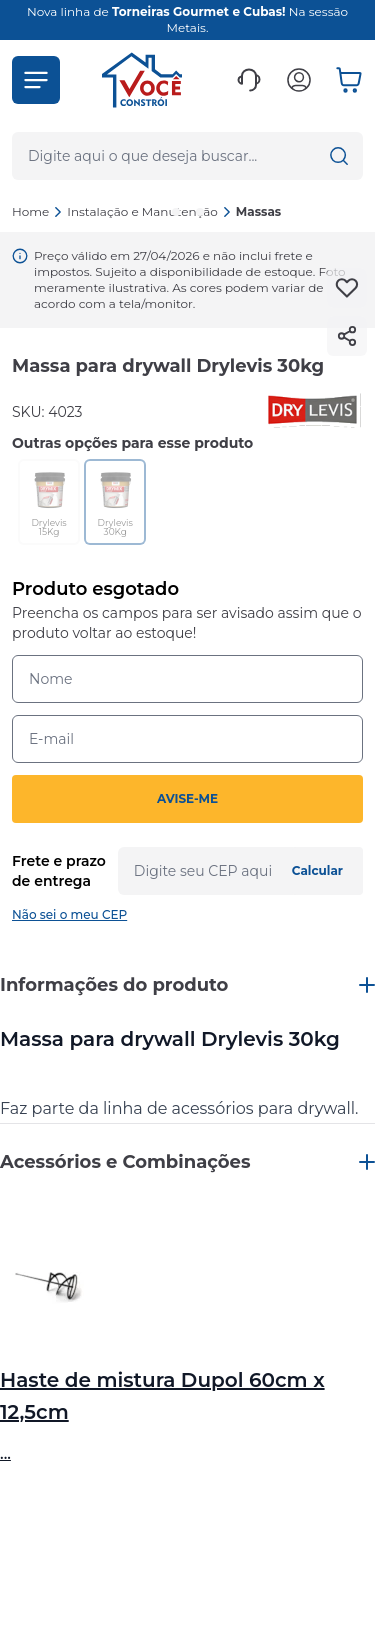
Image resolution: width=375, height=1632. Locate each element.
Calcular (317, 870)
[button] (36, 80)
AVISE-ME (187, 798)
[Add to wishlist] (347, 288)
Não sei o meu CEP (69, 914)
